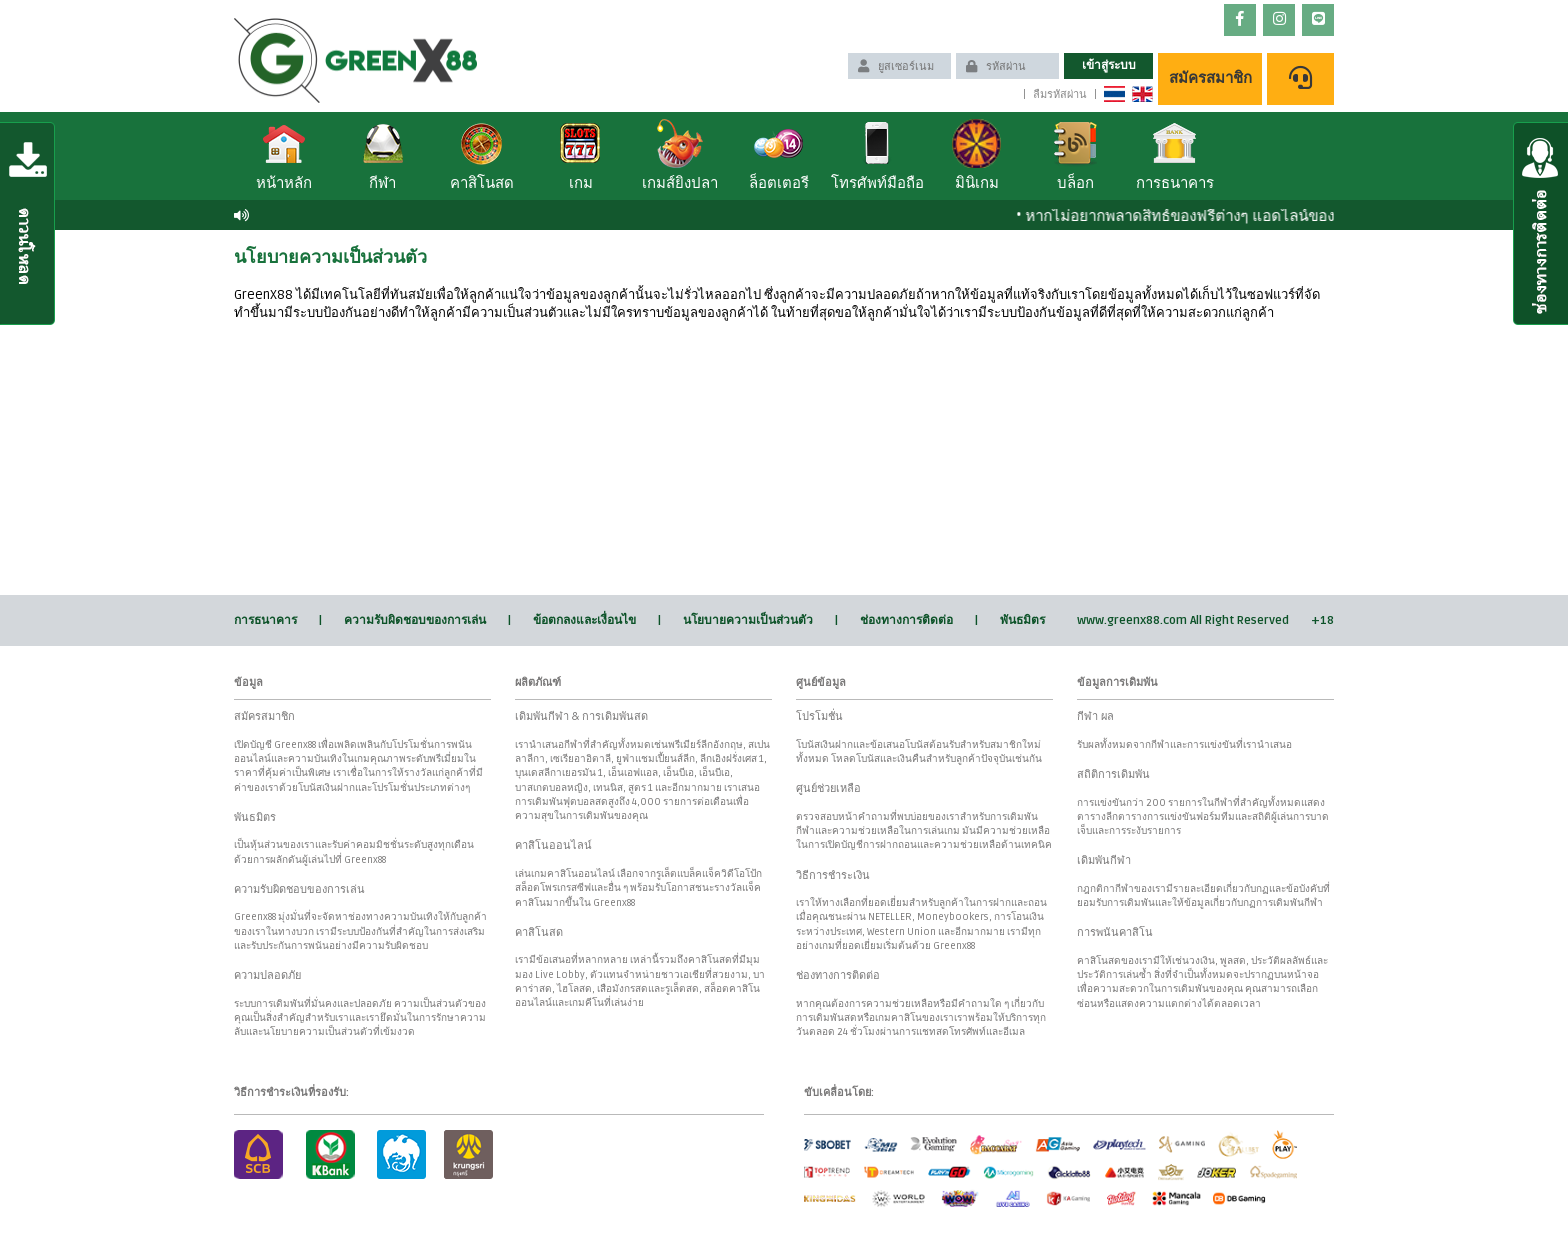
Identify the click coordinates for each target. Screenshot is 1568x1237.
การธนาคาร (265, 620)
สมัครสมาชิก (1210, 78)
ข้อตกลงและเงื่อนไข (584, 620)
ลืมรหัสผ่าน (1060, 94)
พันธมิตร (1022, 620)
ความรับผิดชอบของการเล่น (415, 620)
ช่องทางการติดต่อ (906, 620)
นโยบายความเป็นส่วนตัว (748, 620)
